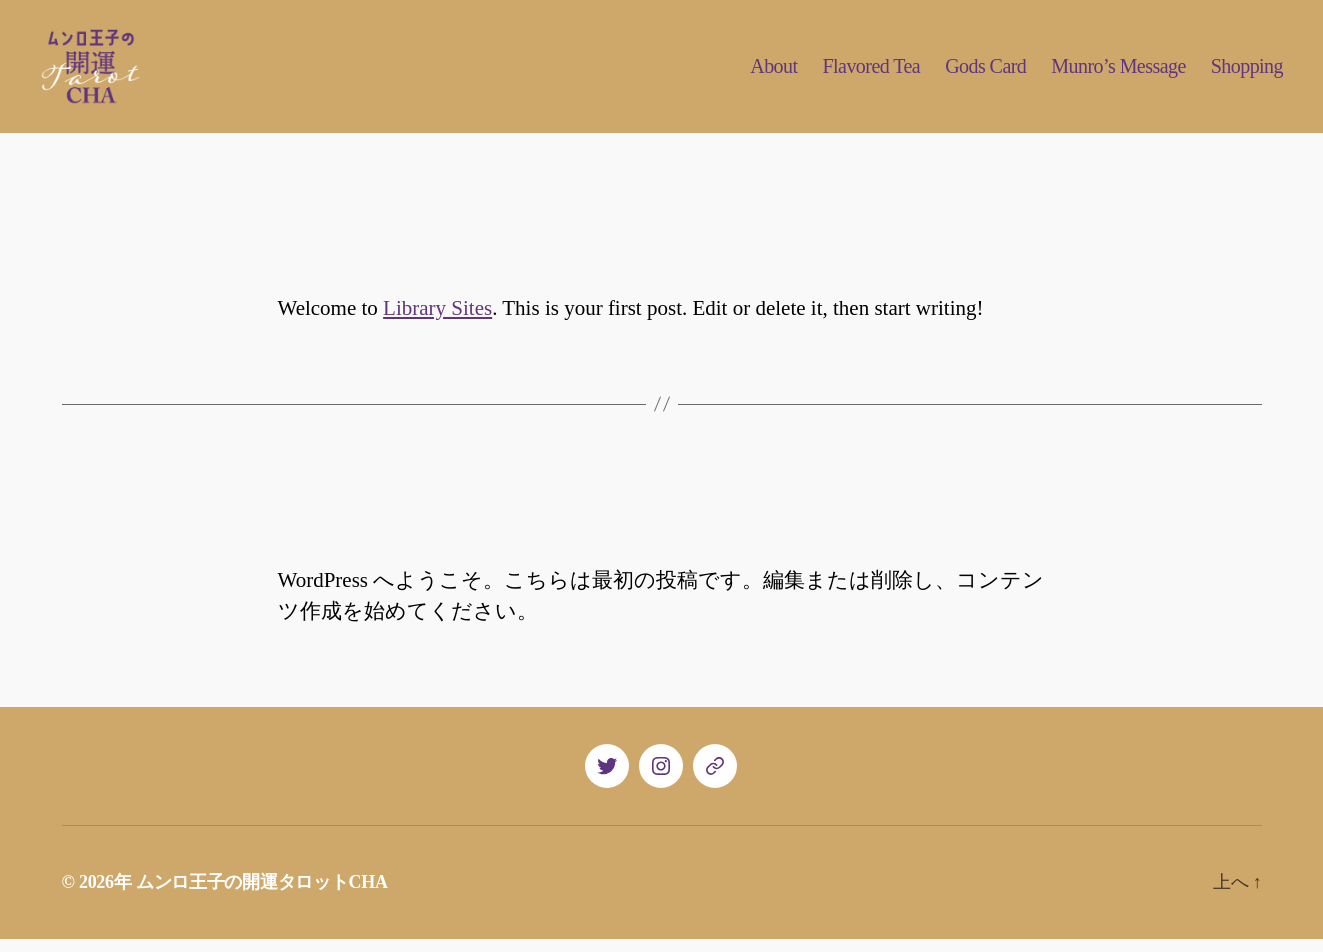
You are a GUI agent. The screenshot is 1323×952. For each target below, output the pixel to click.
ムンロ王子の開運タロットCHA (262, 895)
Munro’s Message (1118, 73)
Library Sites (437, 321)
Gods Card (985, 73)
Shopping (1247, 73)
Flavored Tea (871, 73)
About (773, 73)
